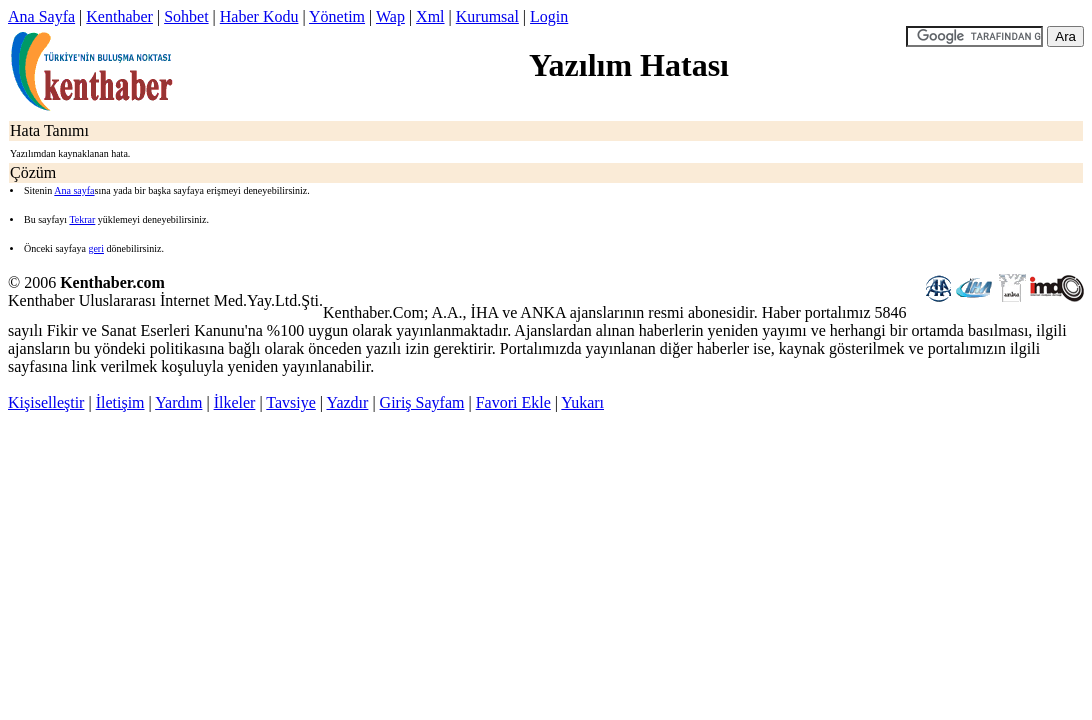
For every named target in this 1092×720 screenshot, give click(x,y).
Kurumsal (487, 16)
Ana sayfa (74, 190)
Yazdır (347, 402)
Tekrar (82, 219)
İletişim (120, 402)
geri (96, 248)
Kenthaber (119, 16)
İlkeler (235, 402)
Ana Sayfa (41, 16)
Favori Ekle (513, 402)
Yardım (178, 402)
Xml (430, 16)
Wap (390, 16)
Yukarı (582, 402)
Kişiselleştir (46, 402)
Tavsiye (291, 402)
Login (549, 16)
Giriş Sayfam (422, 402)
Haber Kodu (259, 16)
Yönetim (337, 16)
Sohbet (186, 16)
